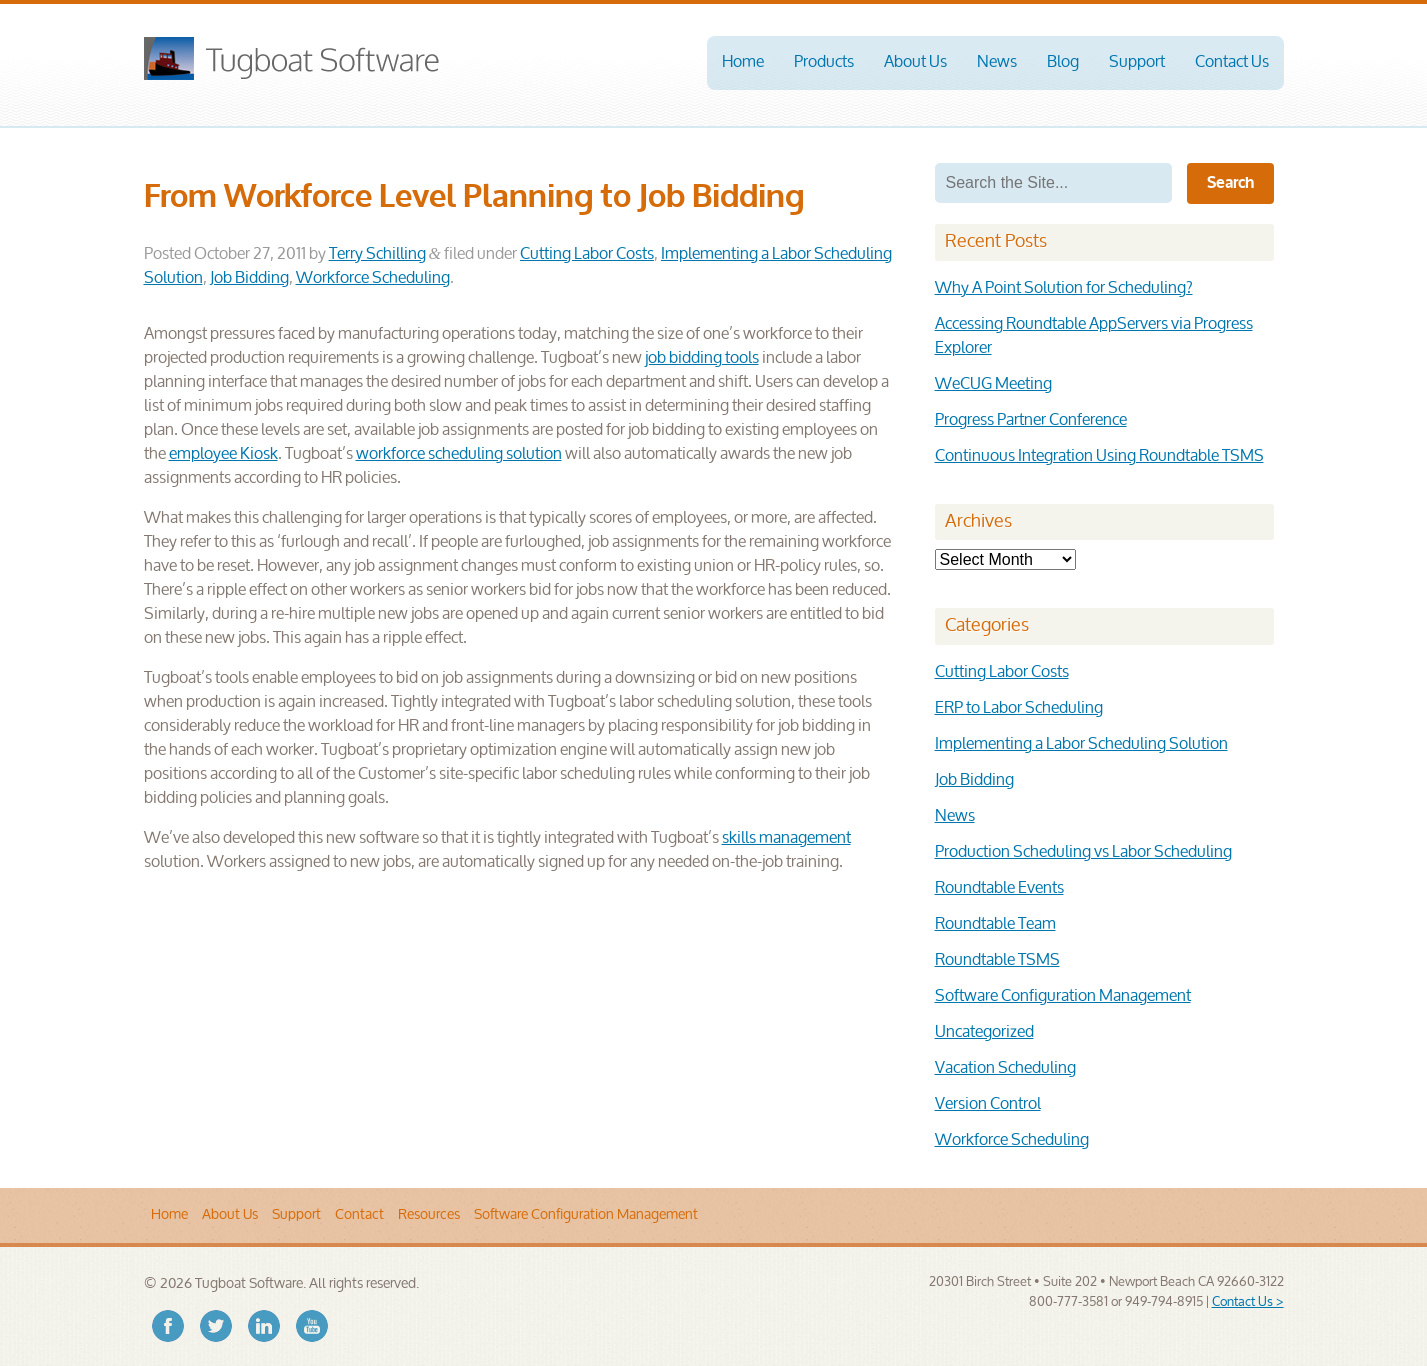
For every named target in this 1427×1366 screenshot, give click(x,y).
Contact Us (1232, 62)
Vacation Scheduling (1005, 1068)
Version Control (988, 1104)
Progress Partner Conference (1031, 420)
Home (743, 62)
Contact (359, 1215)
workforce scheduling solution (459, 454)
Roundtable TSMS (997, 960)
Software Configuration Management (1063, 996)
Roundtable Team (995, 924)
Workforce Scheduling (373, 278)
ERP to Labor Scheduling (1019, 708)
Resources (429, 1215)
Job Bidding (249, 278)
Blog (1063, 62)
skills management (786, 838)
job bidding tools (702, 358)
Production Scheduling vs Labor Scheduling (1083, 852)
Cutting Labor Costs (587, 254)
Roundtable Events (999, 888)
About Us (915, 62)
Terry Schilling (377, 254)
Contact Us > (1248, 1302)
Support (1137, 62)
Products (824, 62)
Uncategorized (984, 1032)
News (997, 62)
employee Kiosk (223, 454)
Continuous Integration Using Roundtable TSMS (1099, 456)
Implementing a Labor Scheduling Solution (1081, 744)
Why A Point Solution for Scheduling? (1064, 288)
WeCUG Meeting (993, 384)
